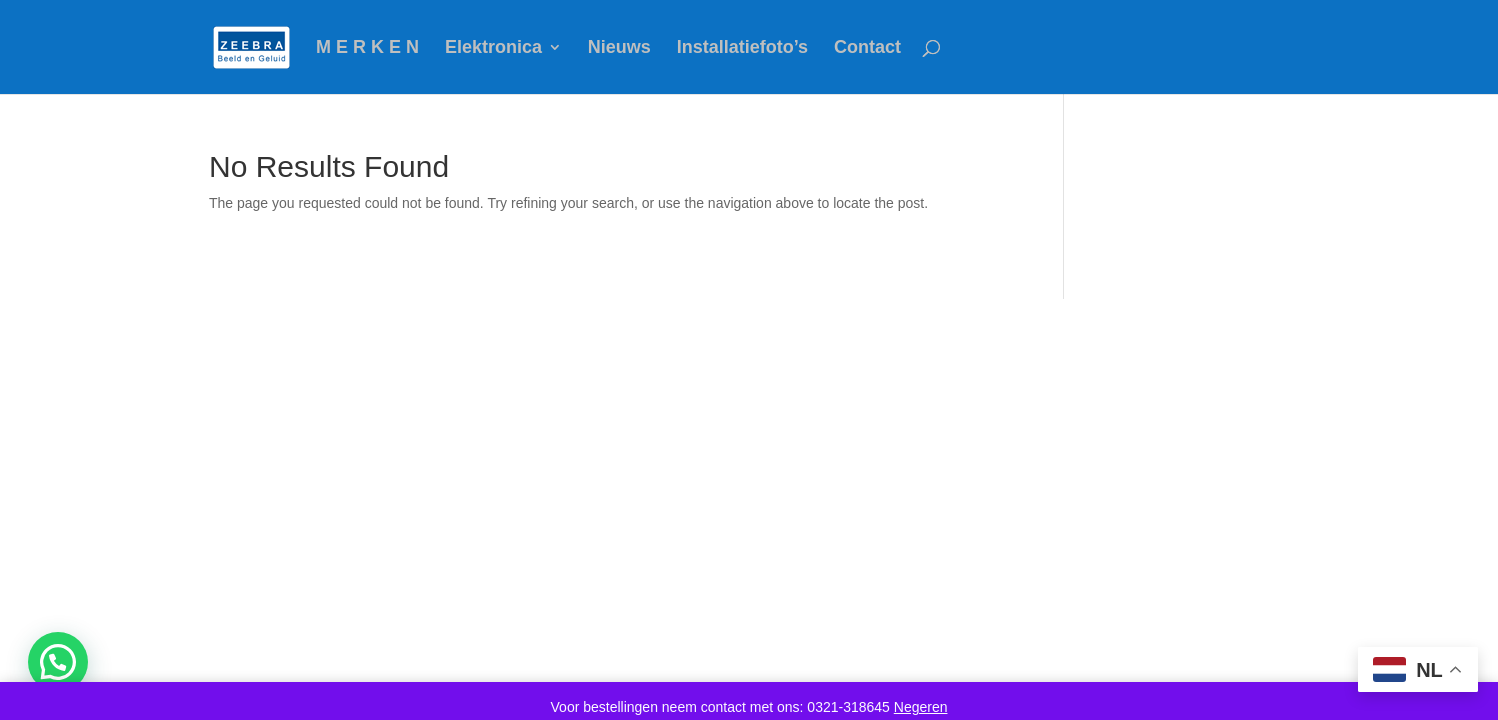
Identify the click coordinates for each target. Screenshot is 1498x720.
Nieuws (619, 48)
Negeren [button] (921, 707)
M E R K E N (367, 48)
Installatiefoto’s (742, 48)
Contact (867, 48)
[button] (58, 662)
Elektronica (493, 48)
